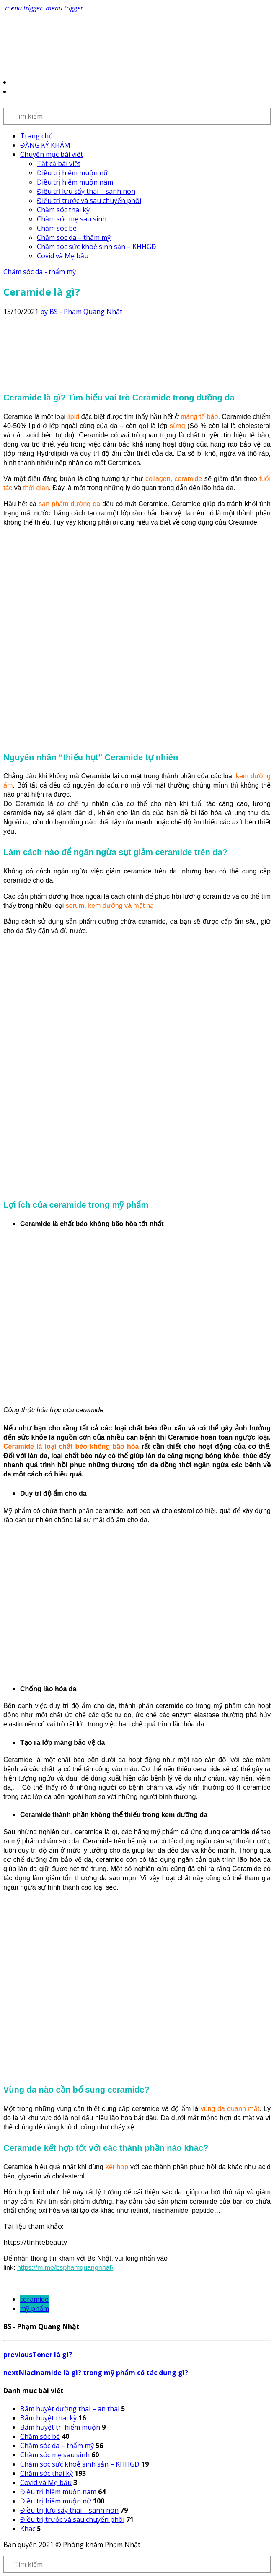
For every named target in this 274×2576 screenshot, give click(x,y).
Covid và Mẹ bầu (62, 255)
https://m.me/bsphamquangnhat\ (65, 2267)
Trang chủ (36, 135)
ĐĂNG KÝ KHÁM (45, 145)
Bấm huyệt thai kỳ (48, 2418)
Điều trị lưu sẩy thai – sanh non (86, 191)
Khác (27, 2528)
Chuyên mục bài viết (51, 154)
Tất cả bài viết (58, 163)
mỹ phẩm (34, 2308)
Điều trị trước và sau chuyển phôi (89, 200)
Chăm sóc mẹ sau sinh (71, 219)
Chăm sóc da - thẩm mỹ (39, 271)
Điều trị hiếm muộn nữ (72, 172)
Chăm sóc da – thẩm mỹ (74, 237)
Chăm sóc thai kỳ (63, 209)
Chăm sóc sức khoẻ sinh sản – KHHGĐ (96, 246)
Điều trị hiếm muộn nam (75, 182)
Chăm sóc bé (57, 228)
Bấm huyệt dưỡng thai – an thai (69, 2408)
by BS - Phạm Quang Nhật (81, 311)
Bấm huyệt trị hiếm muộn (60, 2427)
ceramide (34, 2299)
